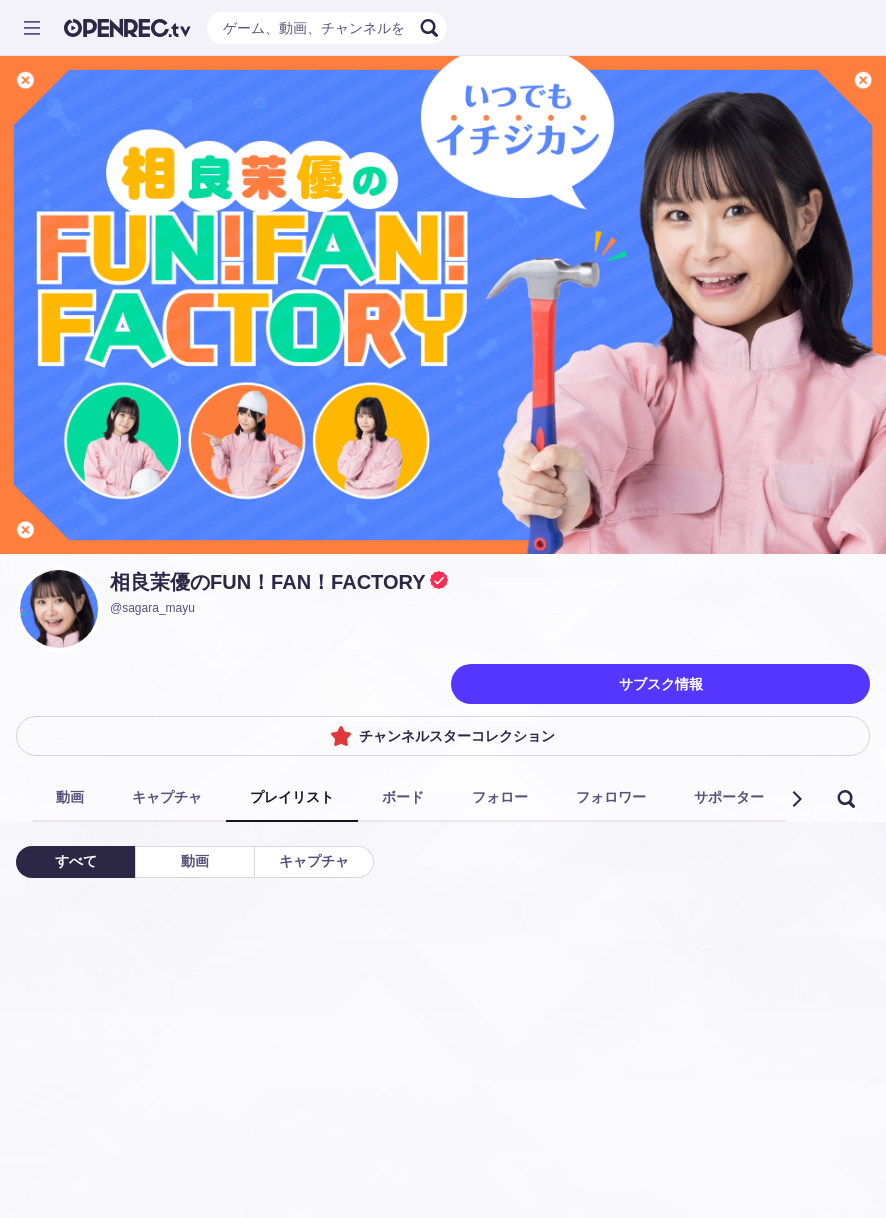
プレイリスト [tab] (292, 797)
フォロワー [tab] (611, 797)
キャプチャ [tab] (167, 797)
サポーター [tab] (729, 797)
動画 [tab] (70, 797)
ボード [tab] (403, 797)
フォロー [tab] (500, 797)
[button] (796, 799)
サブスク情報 (661, 684)
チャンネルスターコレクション (443, 736)
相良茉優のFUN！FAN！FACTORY (268, 582)
